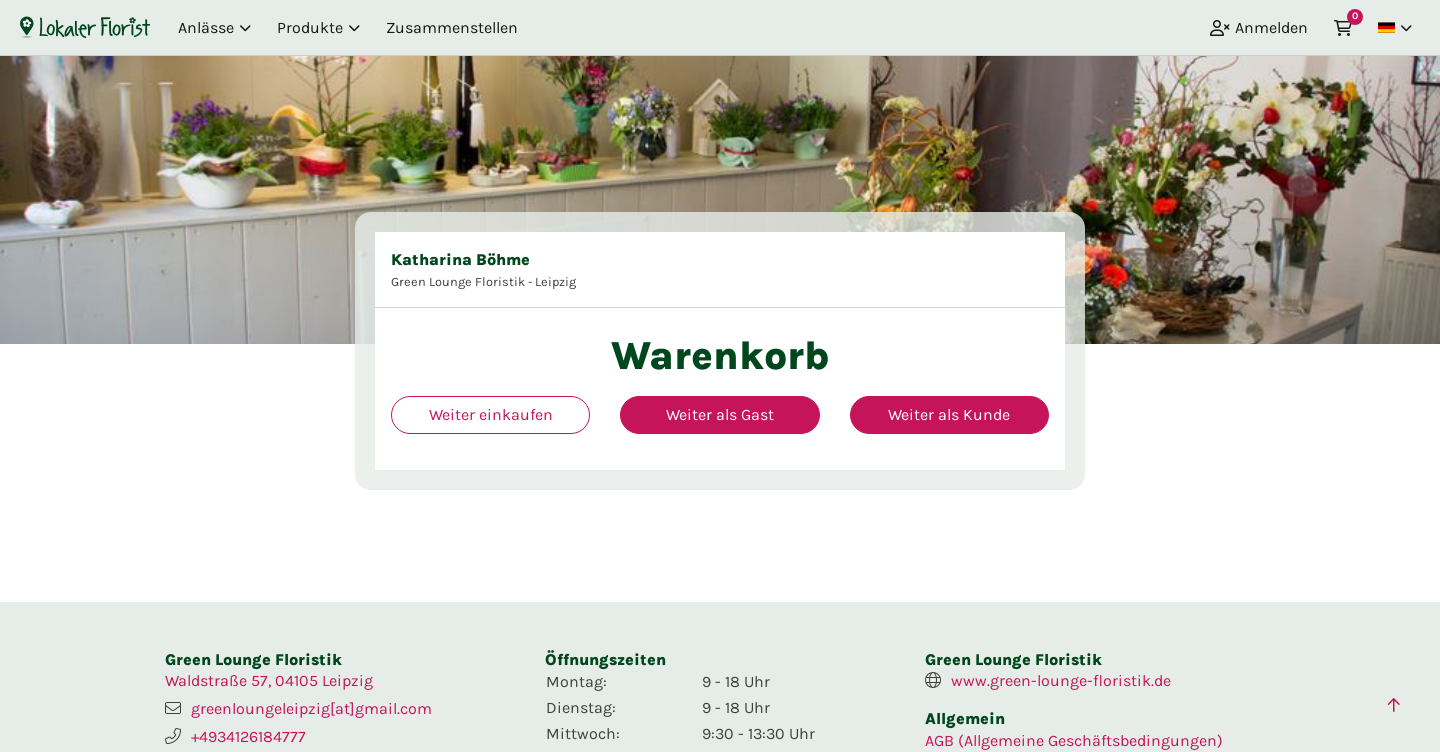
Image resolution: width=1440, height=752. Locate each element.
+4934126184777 (248, 736)
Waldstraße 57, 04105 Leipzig (269, 680)
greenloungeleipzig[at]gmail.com (311, 708)
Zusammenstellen (452, 27)
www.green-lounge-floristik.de (1061, 680)
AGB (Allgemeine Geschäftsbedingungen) (1074, 740)
